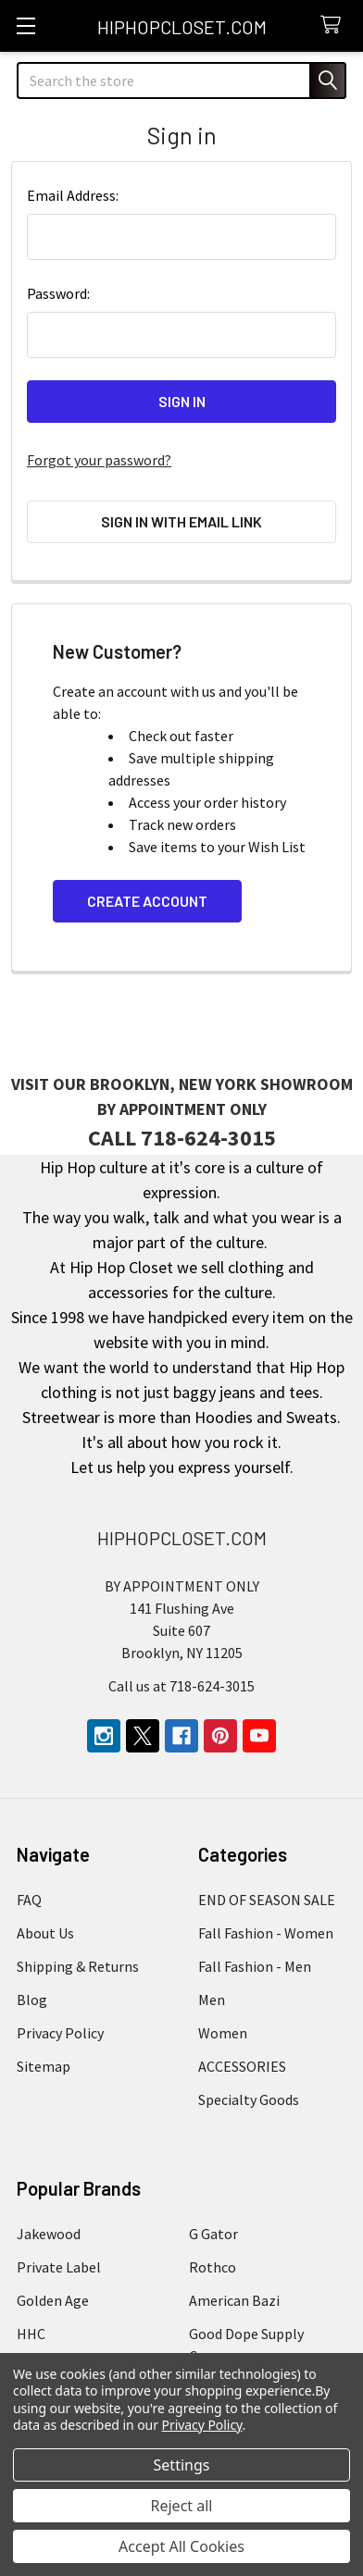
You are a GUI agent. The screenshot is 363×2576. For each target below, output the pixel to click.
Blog (32, 1999)
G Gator (213, 2233)
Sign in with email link (181, 521)
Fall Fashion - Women (265, 1933)
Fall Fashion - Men (254, 1966)
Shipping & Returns (78, 1966)
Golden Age (53, 2300)
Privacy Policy (60, 2033)
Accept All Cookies (181, 2546)
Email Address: (73, 195)
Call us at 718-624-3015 (181, 1686)
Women (222, 2033)
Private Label (59, 2267)
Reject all (182, 2506)
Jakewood (49, 2233)
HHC (31, 2333)
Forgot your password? (99, 460)
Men (211, 1999)
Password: (58, 293)
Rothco (212, 2267)
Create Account (147, 901)
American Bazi (234, 2300)
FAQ (29, 1899)
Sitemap (43, 2066)
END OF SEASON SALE (266, 1899)
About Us (45, 1933)
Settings (182, 2465)
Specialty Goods (248, 2099)
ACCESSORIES (242, 2066)
